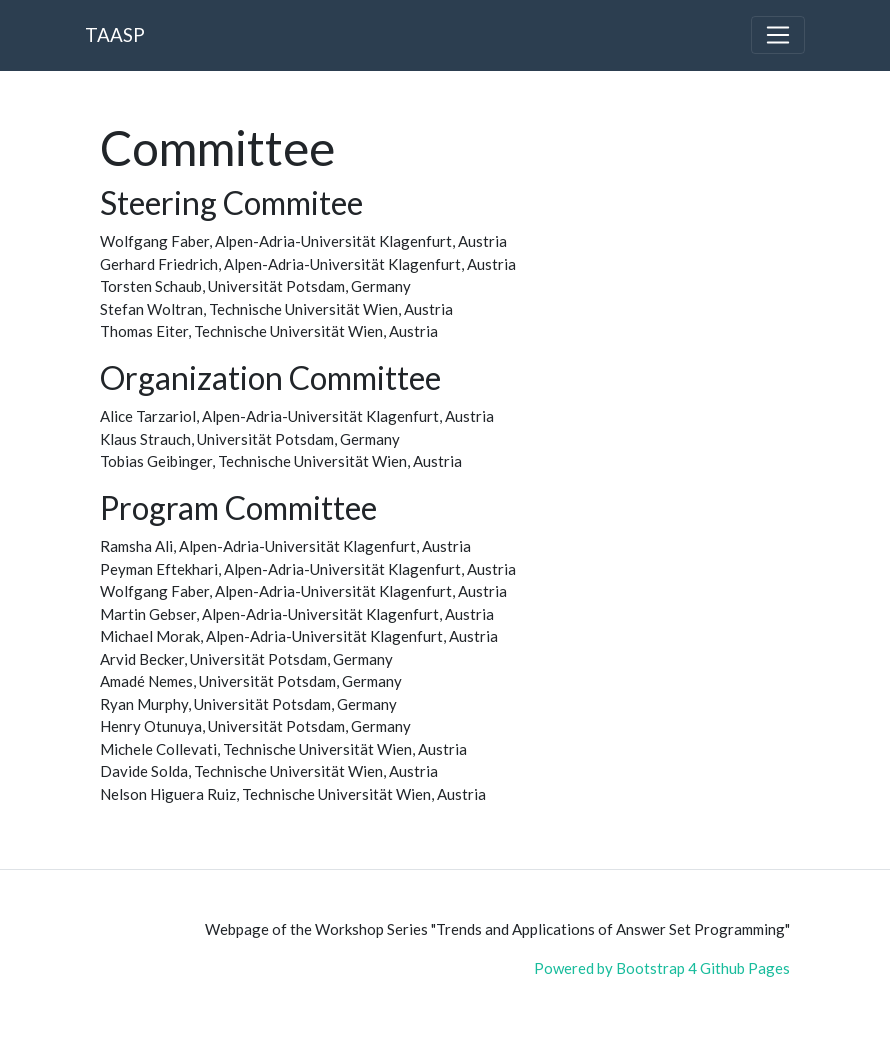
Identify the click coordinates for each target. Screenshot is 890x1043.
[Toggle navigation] (778, 35)
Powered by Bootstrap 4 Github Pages (662, 968)
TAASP (115, 34)
